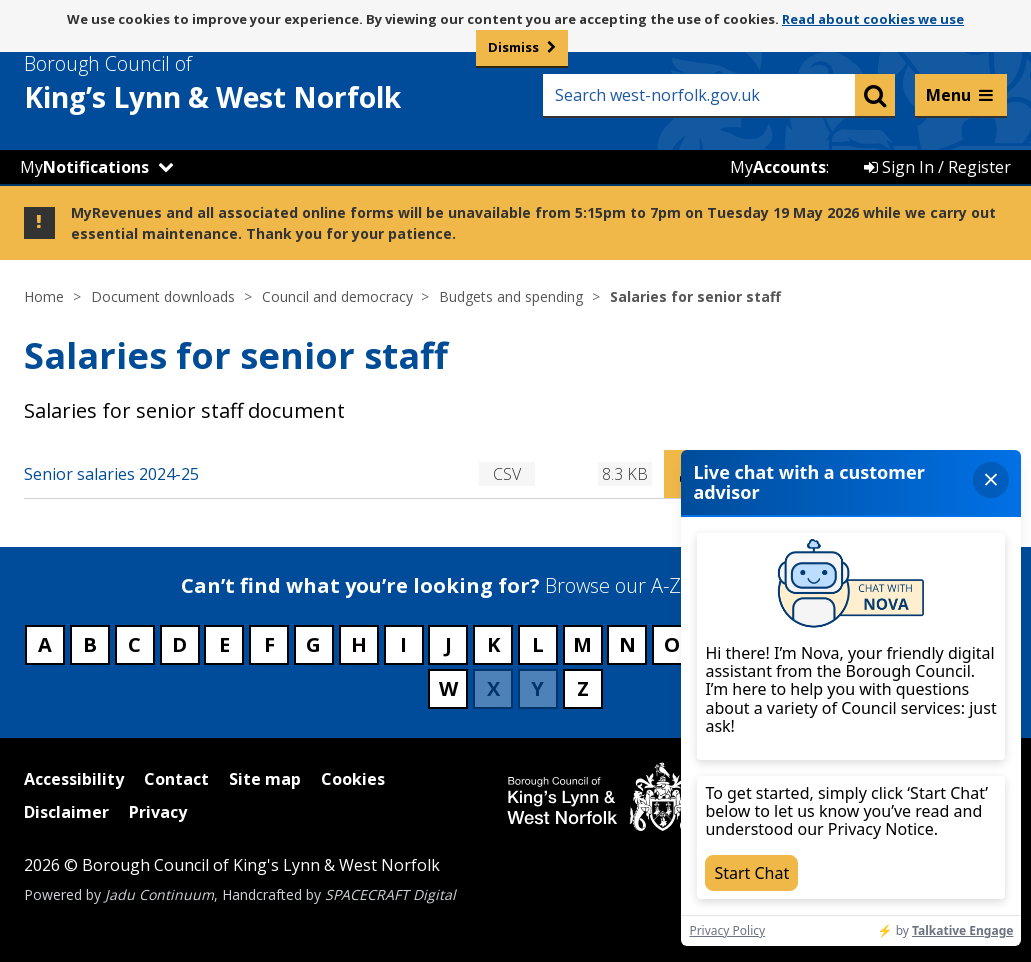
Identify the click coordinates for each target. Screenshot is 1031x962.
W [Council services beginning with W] (448, 688)
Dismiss (513, 47)
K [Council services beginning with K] (493, 644)
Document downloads (163, 296)
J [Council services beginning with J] (448, 644)
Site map (265, 779)
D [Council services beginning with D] (179, 644)
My (84, 167)
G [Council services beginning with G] (313, 644)
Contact (176, 779)
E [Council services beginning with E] (224, 644)
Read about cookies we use (873, 19)
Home (44, 296)
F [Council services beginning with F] (269, 644)
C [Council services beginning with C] (134, 644)
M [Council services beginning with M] (582, 644)
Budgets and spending (511, 296)
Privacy (158, 812)
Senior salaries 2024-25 (111, 474)
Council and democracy (337, 296)
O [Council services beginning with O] (672, 644)
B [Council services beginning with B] (90, 644)
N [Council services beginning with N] (627, 644)
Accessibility (74, 779)
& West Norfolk (249, 83)
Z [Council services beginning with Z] (583, 688)
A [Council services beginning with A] (45, 644)
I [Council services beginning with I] (403, 644)
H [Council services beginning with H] (359, 644)
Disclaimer (66, 812)
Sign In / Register (937, 167)
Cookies (353, 779)
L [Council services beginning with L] (538, 644)
